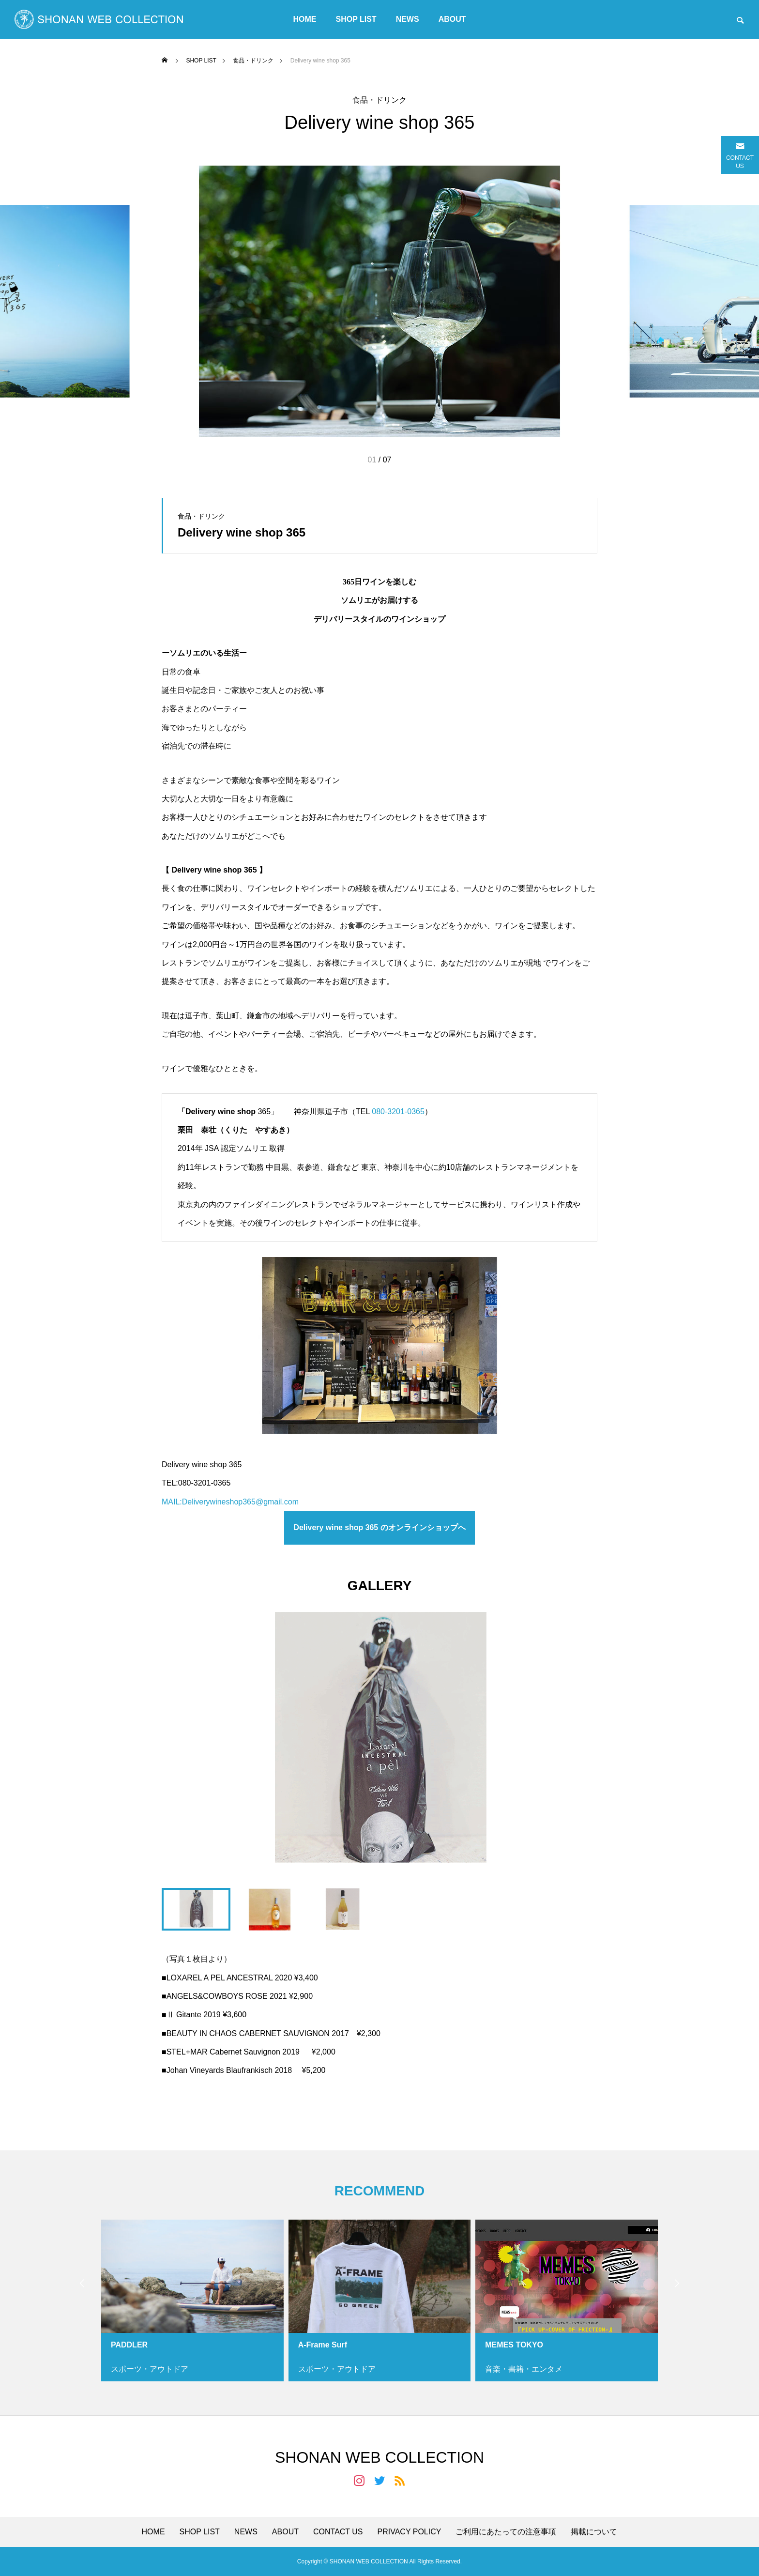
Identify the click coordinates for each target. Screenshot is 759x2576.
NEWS (407, 19)
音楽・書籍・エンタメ (523, 2369)
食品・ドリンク (379, 100)
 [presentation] (82, 2283)
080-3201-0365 (398, 1111)
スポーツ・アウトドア (149, 2369)
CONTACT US (338, 2532)
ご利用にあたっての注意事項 (505, 2532)
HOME (304, 19)
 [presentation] (677, 2283)
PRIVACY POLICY (409, 2532)
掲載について (594, 2532)
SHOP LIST (355, 19)
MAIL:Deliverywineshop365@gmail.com (230, 1502)
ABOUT (452, 19)
